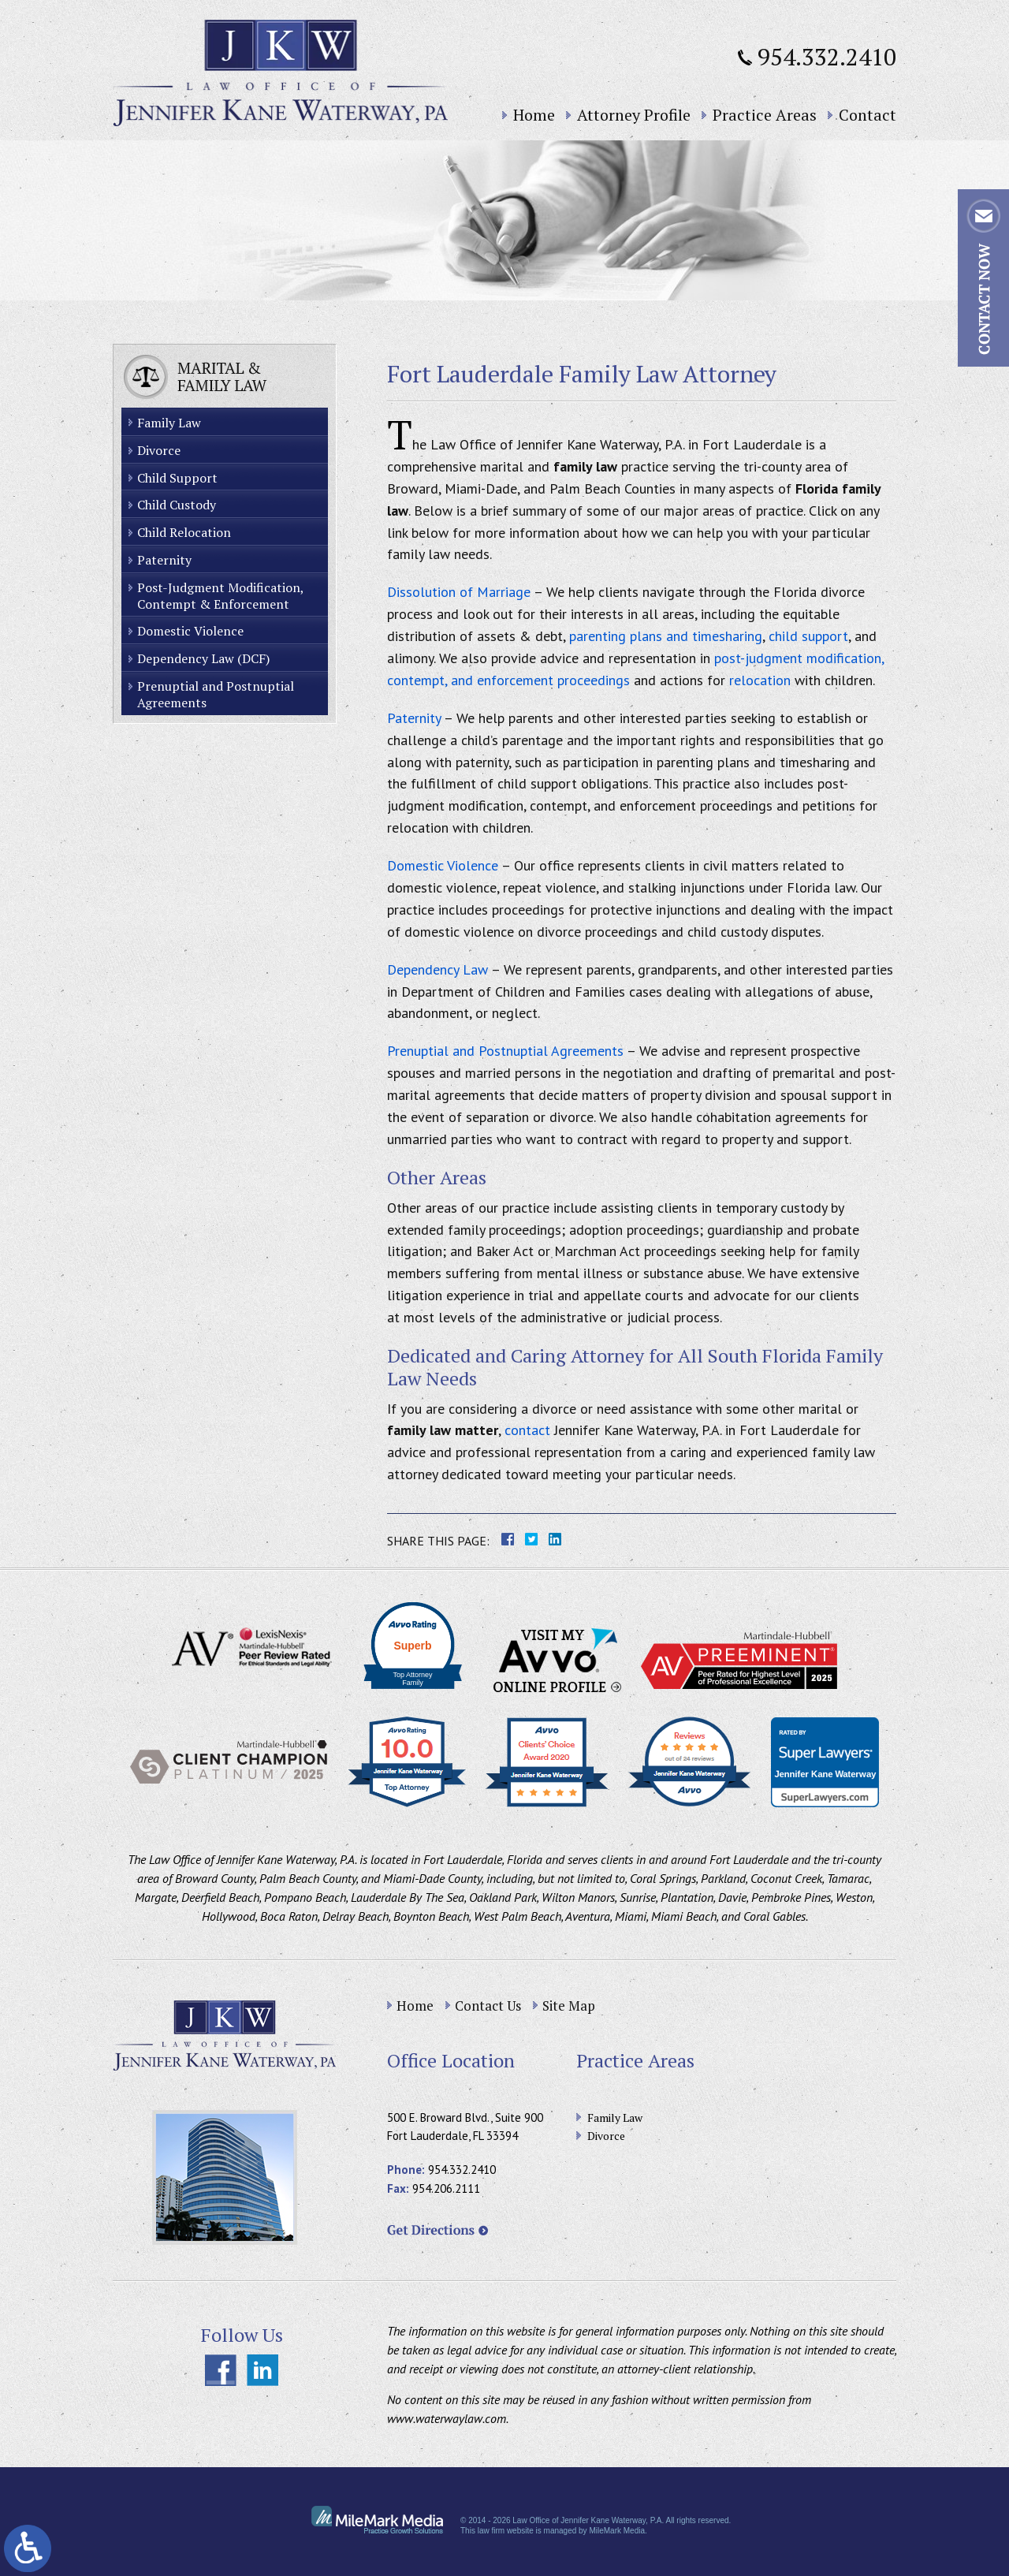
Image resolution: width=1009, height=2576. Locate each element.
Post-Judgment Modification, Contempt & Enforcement (220, 596)
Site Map (568, 2005)
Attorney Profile (634, 114)
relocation (760, 680)
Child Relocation (184, 532)
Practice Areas (765, 114)
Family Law (169, 422)
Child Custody (176, 504)
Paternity (414, 718)
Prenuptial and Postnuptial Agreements (505, 1051)
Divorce (159, 450)
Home (534, 114)
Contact (867, 114)
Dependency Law (437, 969)
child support (808, 636)
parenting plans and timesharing (665, 636)
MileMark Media (617, 2530)
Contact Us (488, 2005)
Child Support (177, 477)
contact (527, 1430)
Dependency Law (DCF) (203, 658)
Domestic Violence (442, 865)
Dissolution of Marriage (459, 592)
